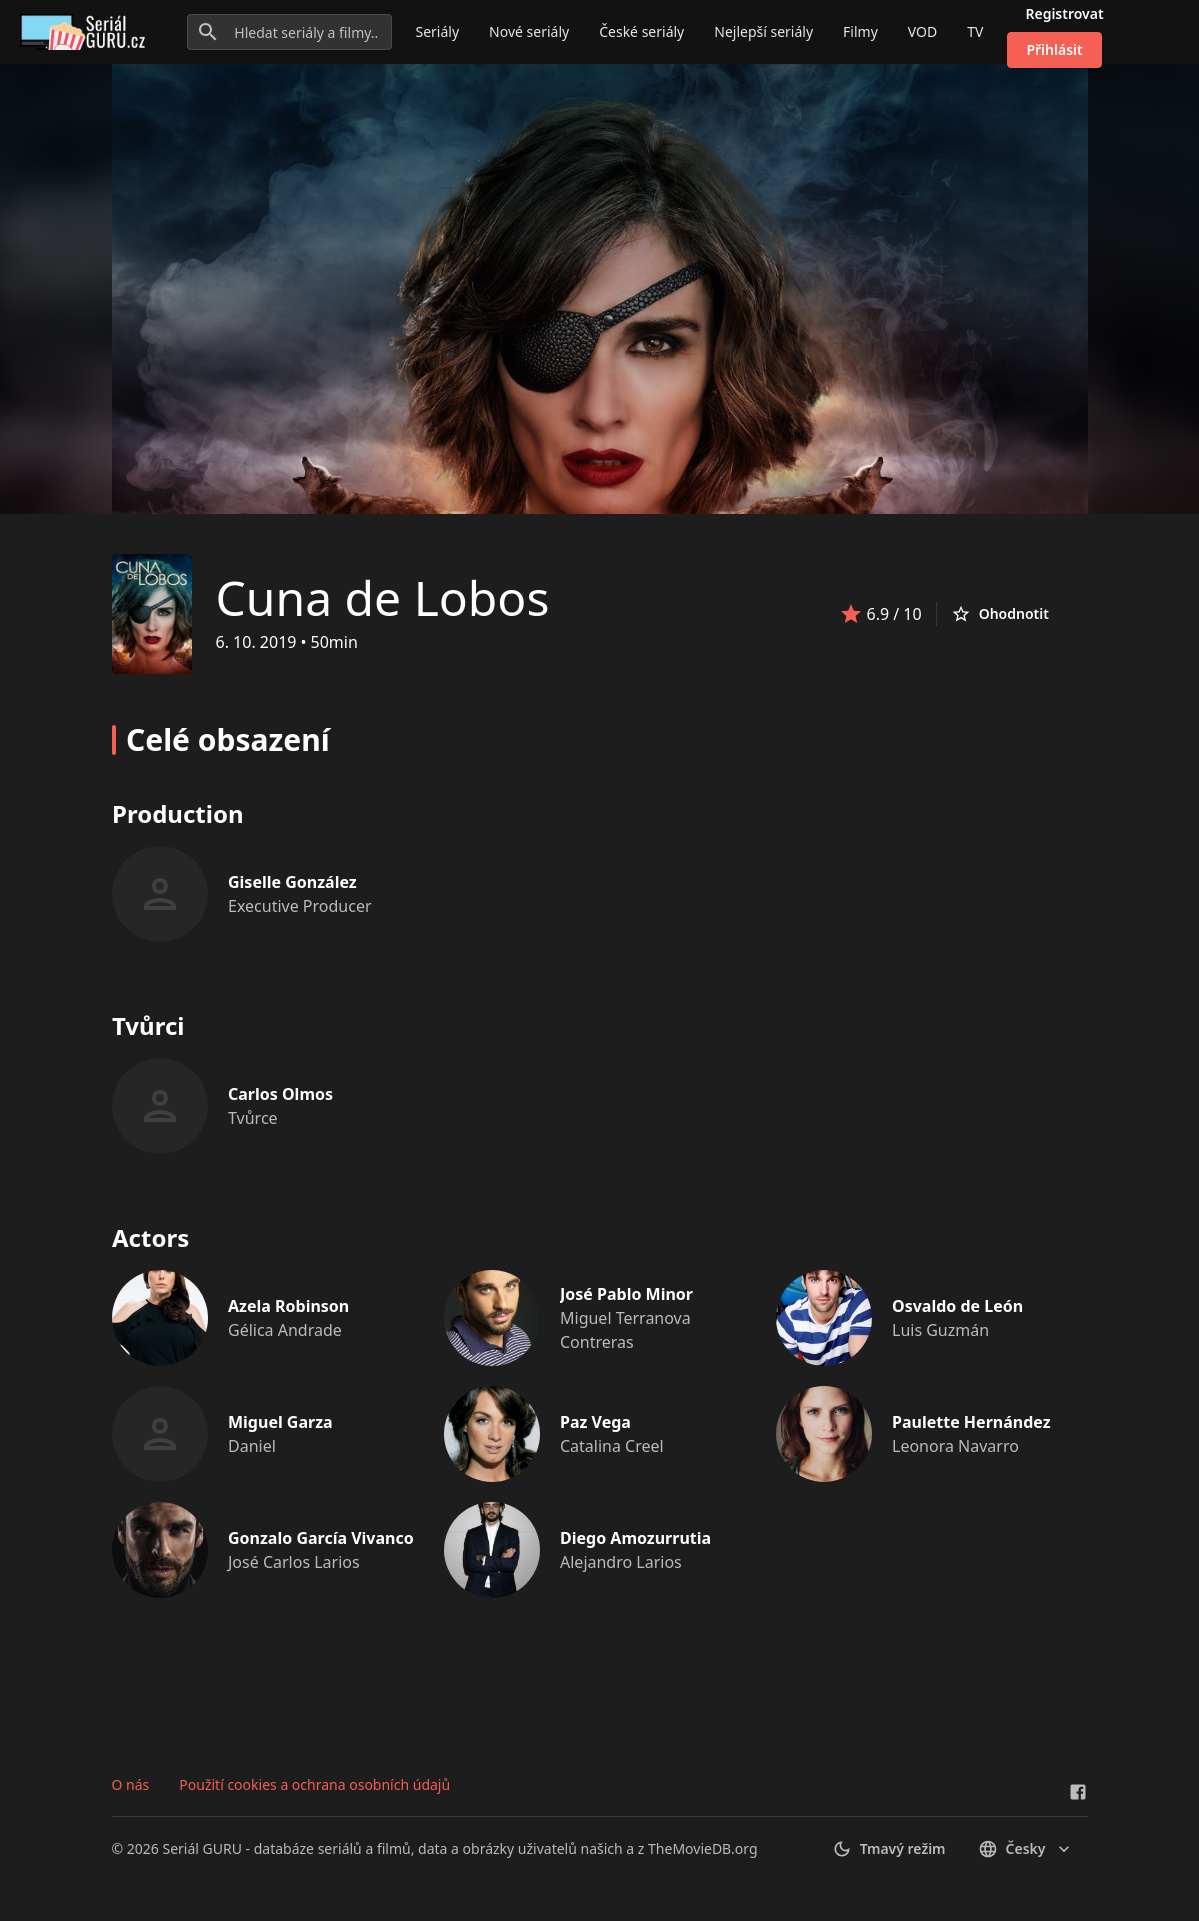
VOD (922, 31)
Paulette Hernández (971, 1422)
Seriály (438, 31)
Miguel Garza (280, 1422)
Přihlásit (1054, 49)
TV (975, 31)
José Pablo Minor (626, 1294)
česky (1026, 1849)
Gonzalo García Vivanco (321, 1538)
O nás (131, 1784)
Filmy (860, 31)
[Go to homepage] (86, 32)
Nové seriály (529, 31)
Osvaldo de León (957, 1306)
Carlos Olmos (280, 1094)
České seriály (641, 31)
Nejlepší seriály (763, 31)
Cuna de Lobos (383, 597)
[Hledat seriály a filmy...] (289, 32)
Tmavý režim (889, 1849)
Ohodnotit (1000, 614)
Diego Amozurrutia (635, 1538)
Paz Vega (595, 1422)
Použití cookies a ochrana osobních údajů (314, 1784)
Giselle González (292, 882)
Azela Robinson (288, 1306)
